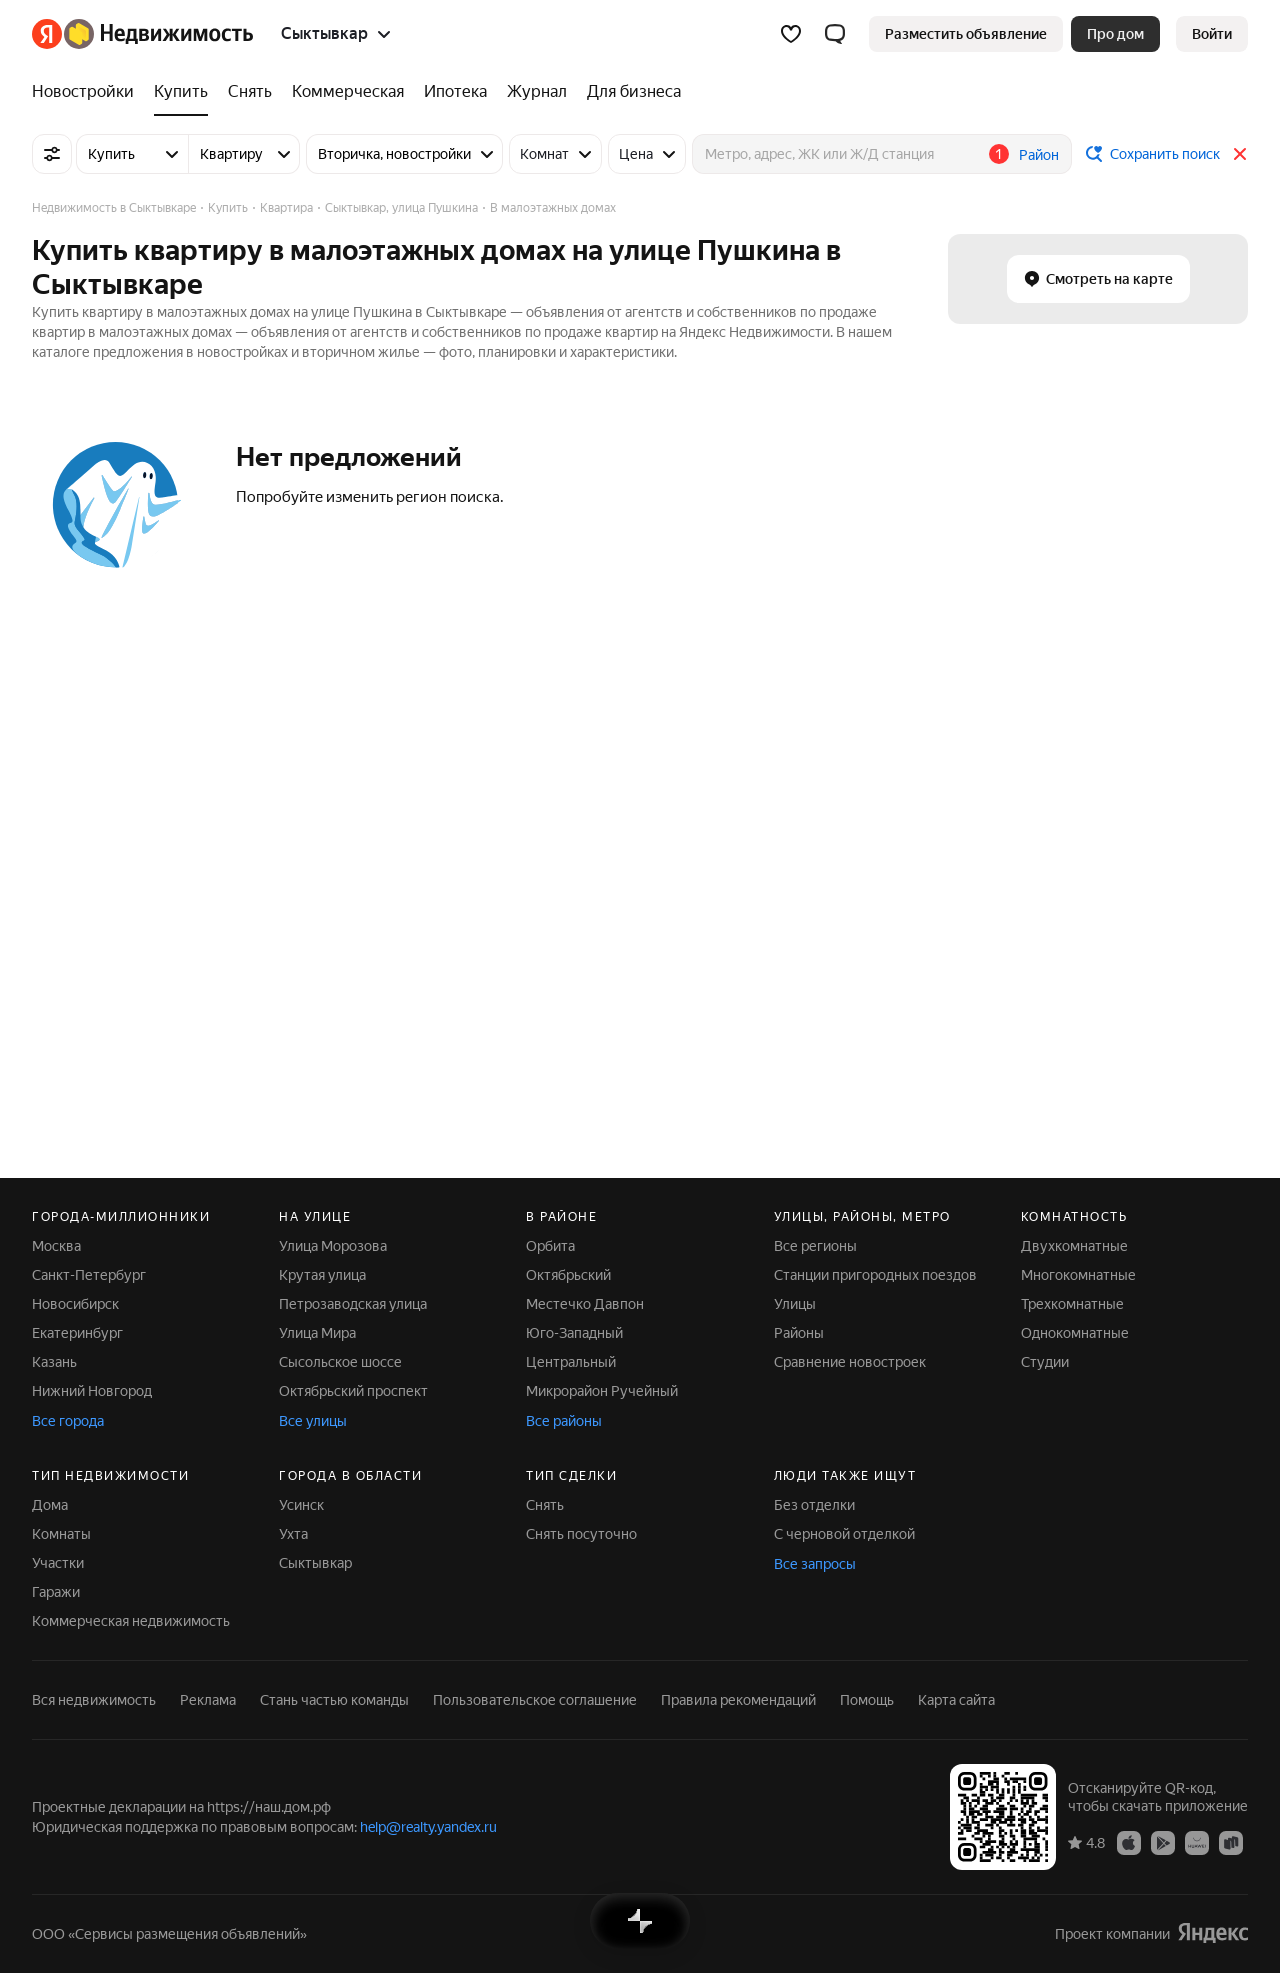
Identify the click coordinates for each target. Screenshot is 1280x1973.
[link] (1212, 34)
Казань (54, 1362)
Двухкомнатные (1074, 1246)
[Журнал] (537, 92)
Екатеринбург (77, 1333)
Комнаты (61, 1534)
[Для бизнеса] (629, 92)
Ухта (293, 1534)
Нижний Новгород (92, 1391)
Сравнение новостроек (850, 1362)
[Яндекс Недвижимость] (158, 34)
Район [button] (1039, 155)
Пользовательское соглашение (535, 1700)
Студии (1045, 1362)
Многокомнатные (1078, 1275)
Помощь (867, 1700)
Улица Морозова (333, 1246)
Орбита (550, 1246)
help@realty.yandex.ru (428, 1827)
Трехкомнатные (1072, 1304)
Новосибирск (75, 1304)
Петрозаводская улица (353, 1304)
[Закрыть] (1240, 154)
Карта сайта (956, 1700)
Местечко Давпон (585, 1304)
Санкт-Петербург (89, 1275)
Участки (58, 1563)
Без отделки (814, 1505)
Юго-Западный (574, 1333)
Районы (799, 1333)
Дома (50, 1505)
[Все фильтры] (52, 154)
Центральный (571, 1362)
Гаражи (56, 1592)
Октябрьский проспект (353, 1391)
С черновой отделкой (844, 1534)
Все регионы (815, 1246)
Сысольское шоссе (340, 1362)
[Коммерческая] (348, 92)
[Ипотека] (455, 92)
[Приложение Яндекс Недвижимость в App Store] (1129, 1842)
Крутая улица (322, 1275)
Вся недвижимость (94, 1700)
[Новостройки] (88, 92)
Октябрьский (568, 1275)
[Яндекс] (47, 34)
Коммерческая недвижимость (131, 1621)
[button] (835, 34)
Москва (56, 1246)
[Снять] (250, 92)
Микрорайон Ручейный (602, 1391)
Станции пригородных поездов (875, 1275)
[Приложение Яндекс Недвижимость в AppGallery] (1197, 1842)
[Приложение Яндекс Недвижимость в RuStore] (1231, 1842)
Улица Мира (317, 1333)
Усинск (301, 1505)
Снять (545, 1505)
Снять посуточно (581, 1534)
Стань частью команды (334, 1700)
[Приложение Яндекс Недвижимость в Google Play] (1163, 1842)
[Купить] (181, 92)
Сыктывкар (315, 1563)
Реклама (208, 1700)
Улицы (795, 1304)
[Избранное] (791, 34)
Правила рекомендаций (738, 1700)
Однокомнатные (1075, 1333)
